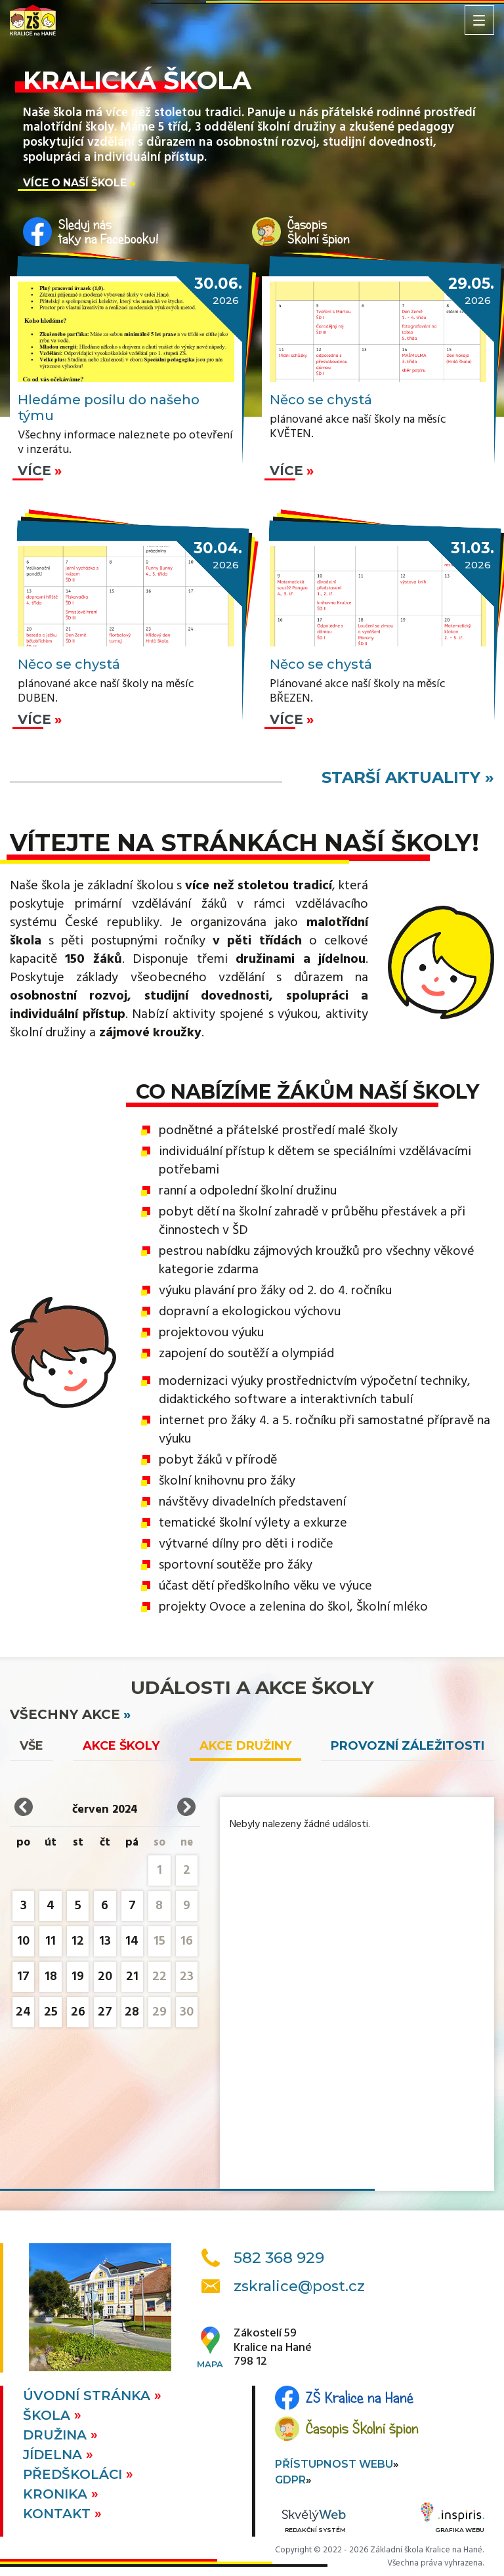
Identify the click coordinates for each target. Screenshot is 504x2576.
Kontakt (58, 2514)
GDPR (290, 2480)
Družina (57, 2435)
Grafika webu (452, 2519)
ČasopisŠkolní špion (318, 231)
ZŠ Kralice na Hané (359, 2397)
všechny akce (65, 1714)
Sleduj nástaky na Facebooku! (108, 231)
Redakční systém (314, 2522)
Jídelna (54, 2454)
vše (31, 1746)
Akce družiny (245, 1746)
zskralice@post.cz (299, 2286)
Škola (48, 2415)
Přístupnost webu (334, 2464)
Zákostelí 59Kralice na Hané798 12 (273, 2348)
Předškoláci (74, 2474)
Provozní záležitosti (407, 1746)
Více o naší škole (75, 183)
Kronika (57, 2494)
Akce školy (121, 1746)
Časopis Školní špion (362, 2428)
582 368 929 (279, 2258)
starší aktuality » (408, 777)
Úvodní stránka (88, 2395)
